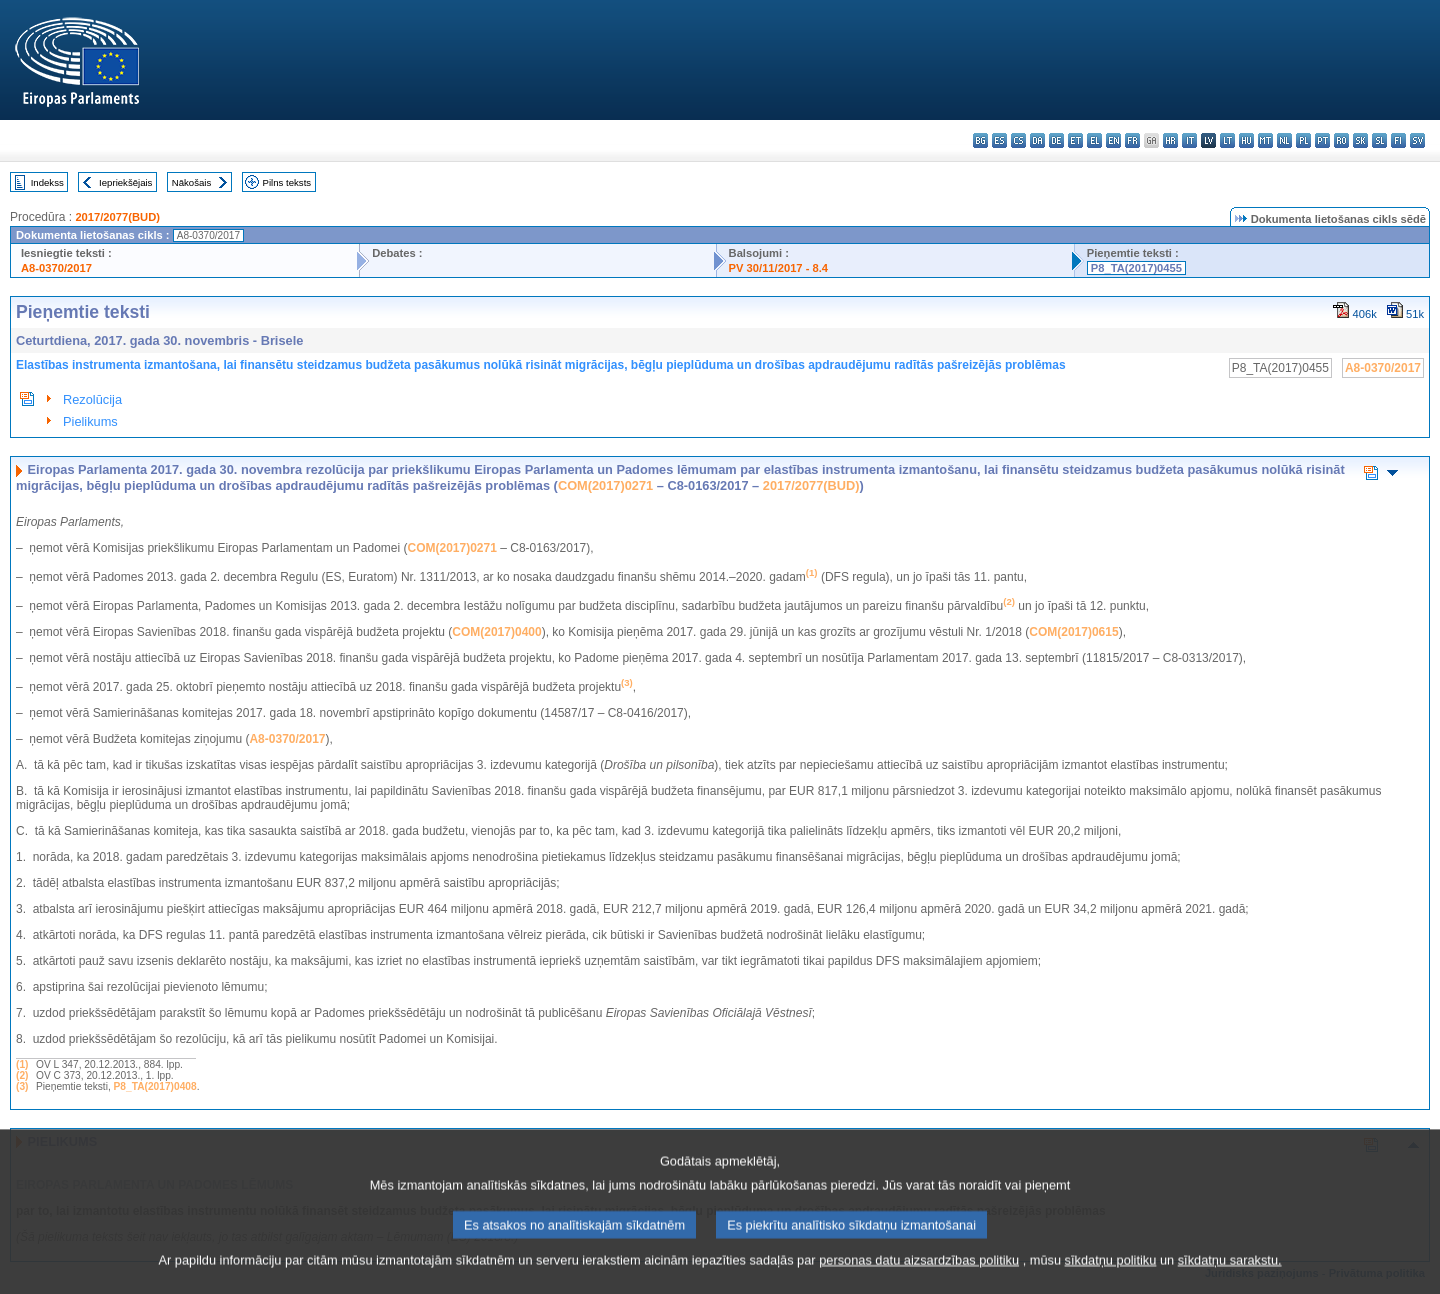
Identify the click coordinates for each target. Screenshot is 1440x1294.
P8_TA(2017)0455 (1136, 268)
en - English (1113, 140)
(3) (22, 1086)
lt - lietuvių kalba (1227, 140)
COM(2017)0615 (1073, 632)
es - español (999, 140)
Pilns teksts (287, 182)
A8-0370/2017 (56, 268)
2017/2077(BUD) (117, 217)
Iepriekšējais (125, 182)
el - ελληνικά (1094, 140)
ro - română (1341, 140)
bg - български (980, 140)
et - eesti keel (1075, 140)
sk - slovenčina (1360, 140)
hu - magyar (1246, 140)
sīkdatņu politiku (1111, 1279)
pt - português (1322, 140)
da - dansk (1037, 140)
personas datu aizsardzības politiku (919, 1279)
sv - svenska (1417, 140)
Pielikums (90, 421)
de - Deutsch (1056, 140)
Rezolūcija (92, 399)
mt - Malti (1265, 140)
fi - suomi (1398, 140)
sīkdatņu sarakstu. (1230, 1279)
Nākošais (191, 182)
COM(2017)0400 (496, 632)
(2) (22, 1075)
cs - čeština (1018, 140)
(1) (22, 1064)
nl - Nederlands (1284, 140)
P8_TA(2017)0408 (155, 1086)
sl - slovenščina (1379, 140)
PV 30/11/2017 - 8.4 (779, 268)
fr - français (1132, 140)
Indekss (47, 182)
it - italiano (1189, 140)
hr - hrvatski (1170, 140)
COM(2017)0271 (605, 485)
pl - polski (1303, 140)
